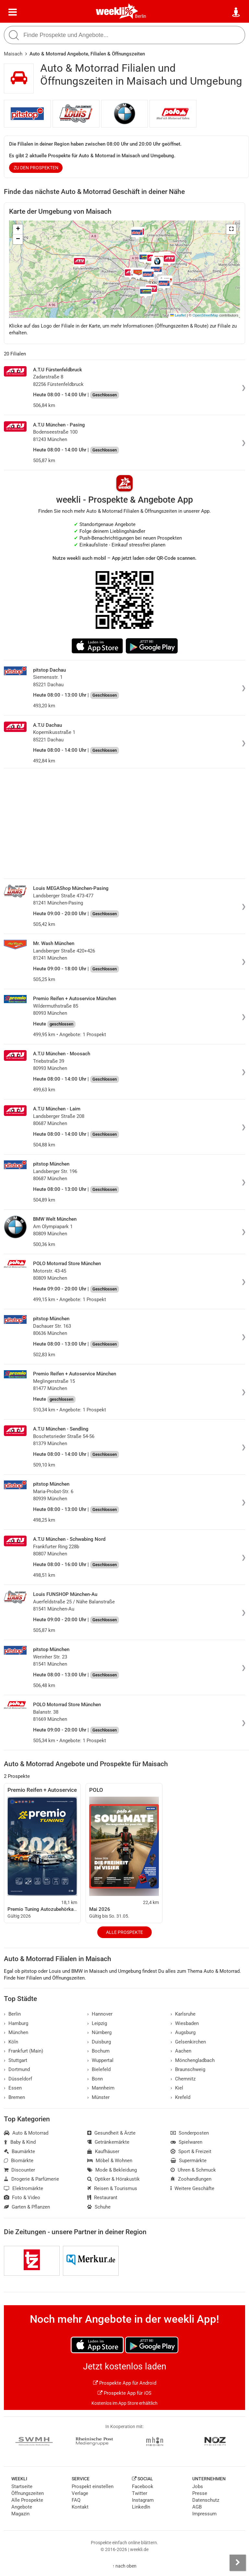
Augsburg (183, 2032)
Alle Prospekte (124, 1932)
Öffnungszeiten (27, 2493)
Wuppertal (100, 2060)
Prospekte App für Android (124, 2383)
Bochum (98, 2051)
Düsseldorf (18, 2079)
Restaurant (102, 2197)
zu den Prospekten (36, 167)
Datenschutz (205, 2500)
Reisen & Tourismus (112, 2188)
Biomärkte (18, 2160)
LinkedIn (141, 2507)
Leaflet (178, 315)
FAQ (76, 2500)
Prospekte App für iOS (124, 2393)
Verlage (80, 2493)
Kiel (177, 2088)
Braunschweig (188, 2069)
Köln (11, 2042)
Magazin (20, 2514)
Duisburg (99, 2042)
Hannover (100, 2014)
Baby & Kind (20, 2142)
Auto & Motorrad (26, 2133)
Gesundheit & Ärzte (111, 2133)
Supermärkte (189, 2160)
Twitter (139, 2493)
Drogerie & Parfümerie (31, 2179)
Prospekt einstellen (92, 2486)
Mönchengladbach (193, 2060)
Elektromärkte (23, 2188)
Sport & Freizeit (191, 2151)
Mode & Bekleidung (112, 2170)
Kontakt (80, 2507)
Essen (13, 2088)
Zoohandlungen (191, 2179)
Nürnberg (99, 2032)
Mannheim (100, 2088)
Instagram (143, 2500)
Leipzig (97, 2023)
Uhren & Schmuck (193, 2170)
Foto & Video (22, 2197)
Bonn (95, 2079)
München (16, 2032)
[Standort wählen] (236, 12)
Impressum (204, 2514)
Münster (98, 2097)
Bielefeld (99, 2069)
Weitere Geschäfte (192, 2188)
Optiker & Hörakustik (113, 2179)
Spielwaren (186, 2142)
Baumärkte (19, 2151)
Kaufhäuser (103, 2151)
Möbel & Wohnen (109, 2160)
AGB (197, 2507)
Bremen (14, 2097)
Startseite (21, 2486)
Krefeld (180, 2097)
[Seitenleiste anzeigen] (238, 2563)
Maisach (13, 54)
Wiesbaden (185, 2023)
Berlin (140, 16)
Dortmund (17, 2069)
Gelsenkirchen (188, 2042)
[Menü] (12, 12)
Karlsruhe (183, 2014)
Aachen (181, 2051)
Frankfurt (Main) (23, 2051)
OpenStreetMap (205, 315)
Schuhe (99, 2207)
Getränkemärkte (108, 2142)
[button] (231, 229)
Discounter (19, 2170)
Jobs (197, 2486)
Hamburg (16, 2023)
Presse (199, 2493)
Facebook (142, 2486)
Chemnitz (183, 2079)
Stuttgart (15, 2060)
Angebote (21, 2507)
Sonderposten (190, 2133)
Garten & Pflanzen (27, 2207)
